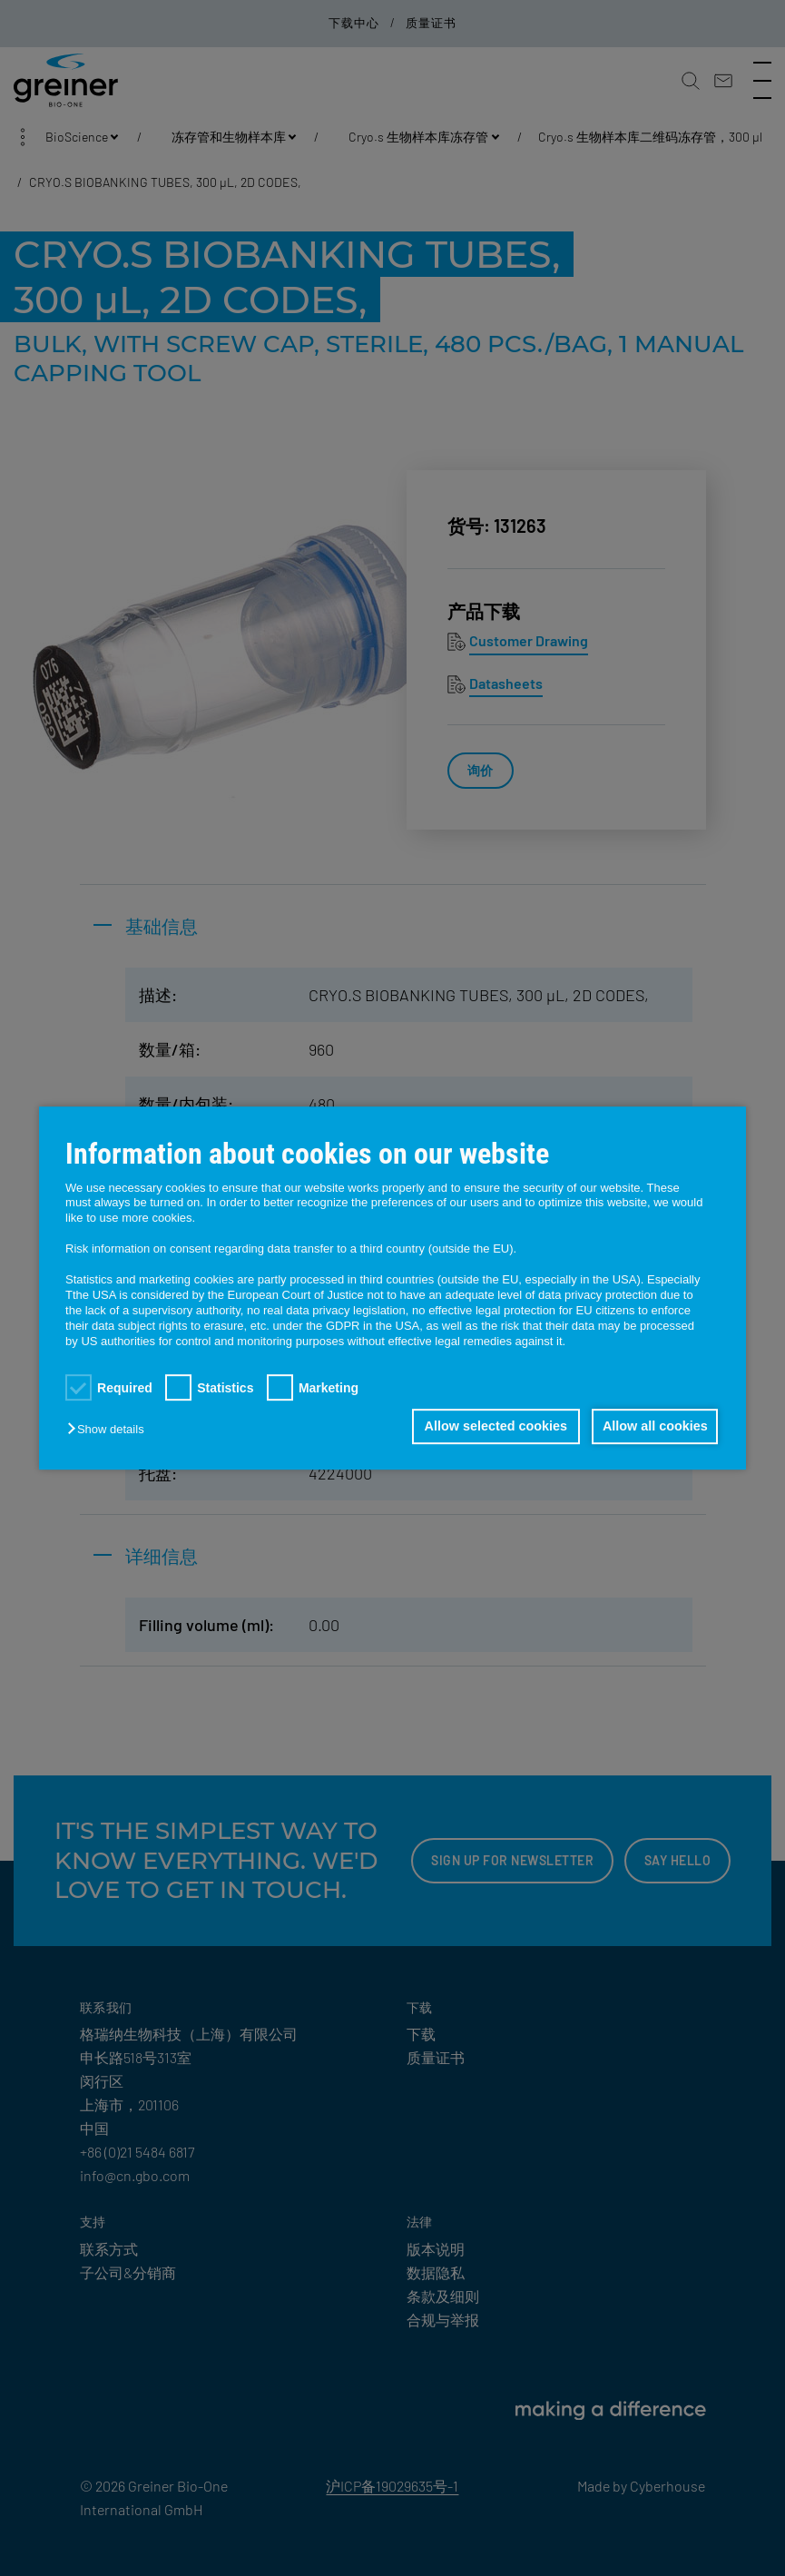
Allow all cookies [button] (652, 1427)
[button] (109, 1430)
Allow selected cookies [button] (489, 1427)
